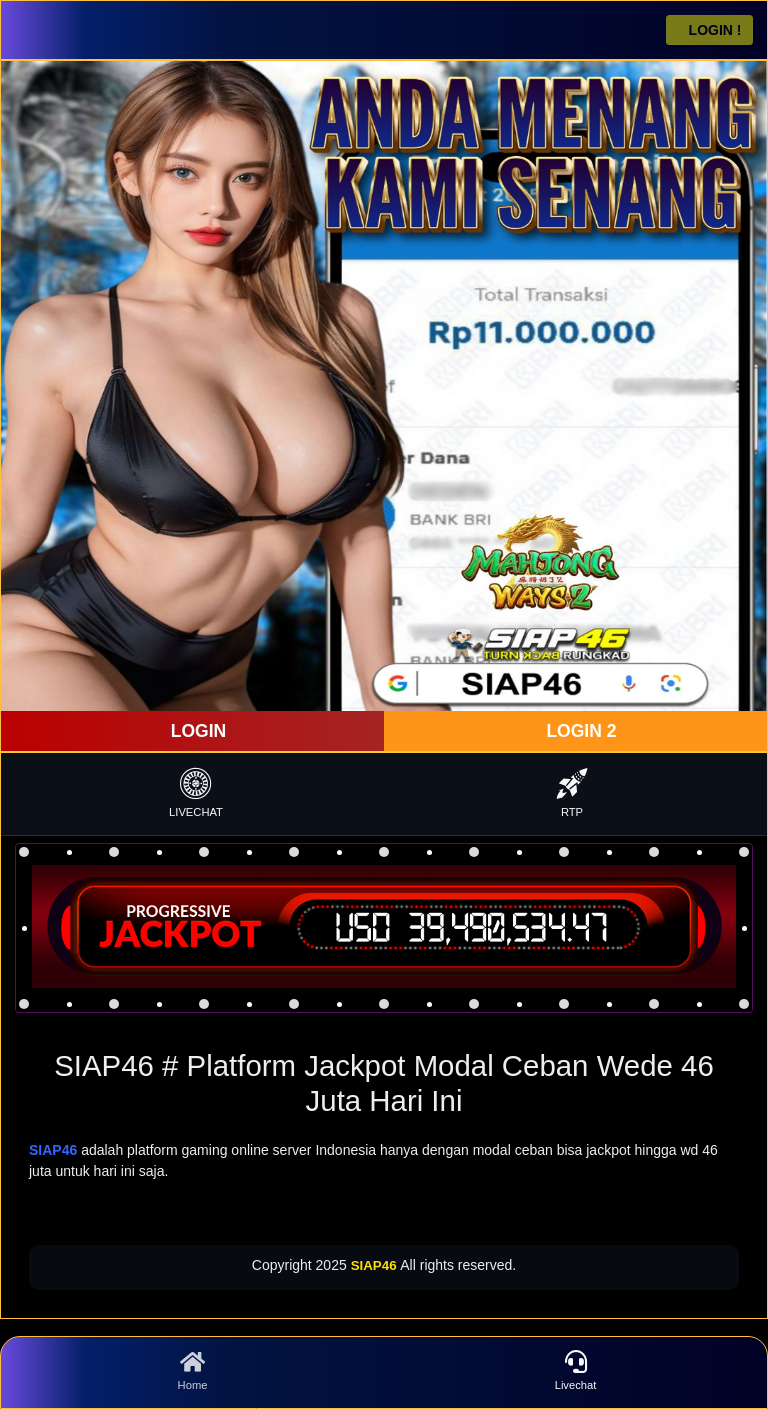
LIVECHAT (196, 792)
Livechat (575, 1371)
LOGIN (196, 731)
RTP (572, 792)
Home (192, 1371)
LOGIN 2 (579, 731)
